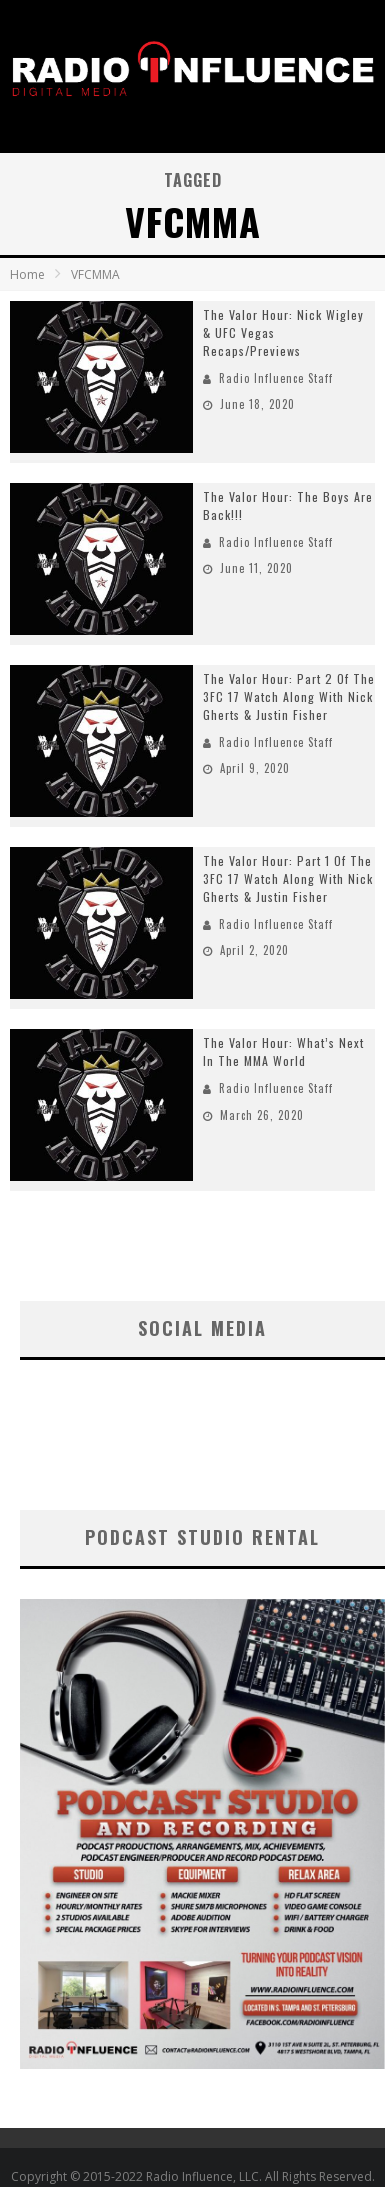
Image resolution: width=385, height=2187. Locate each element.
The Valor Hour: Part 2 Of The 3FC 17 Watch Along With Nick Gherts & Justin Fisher (289, 696)
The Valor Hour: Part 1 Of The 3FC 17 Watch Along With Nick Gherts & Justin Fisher (288, 878)
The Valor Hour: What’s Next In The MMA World (283, 1051)
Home (27, 274)
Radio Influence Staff (276, 378)
